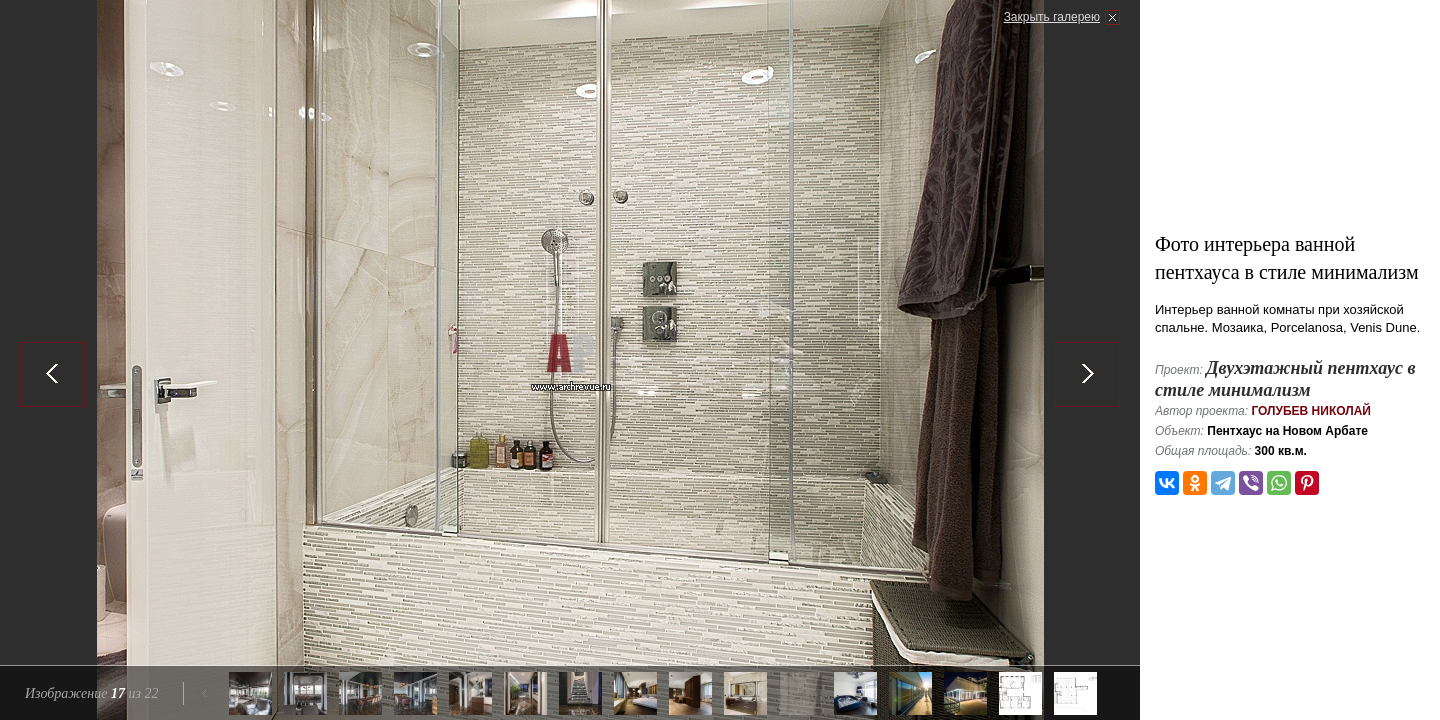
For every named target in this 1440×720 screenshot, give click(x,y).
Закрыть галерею (1052, 17)
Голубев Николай (1311, 411)
